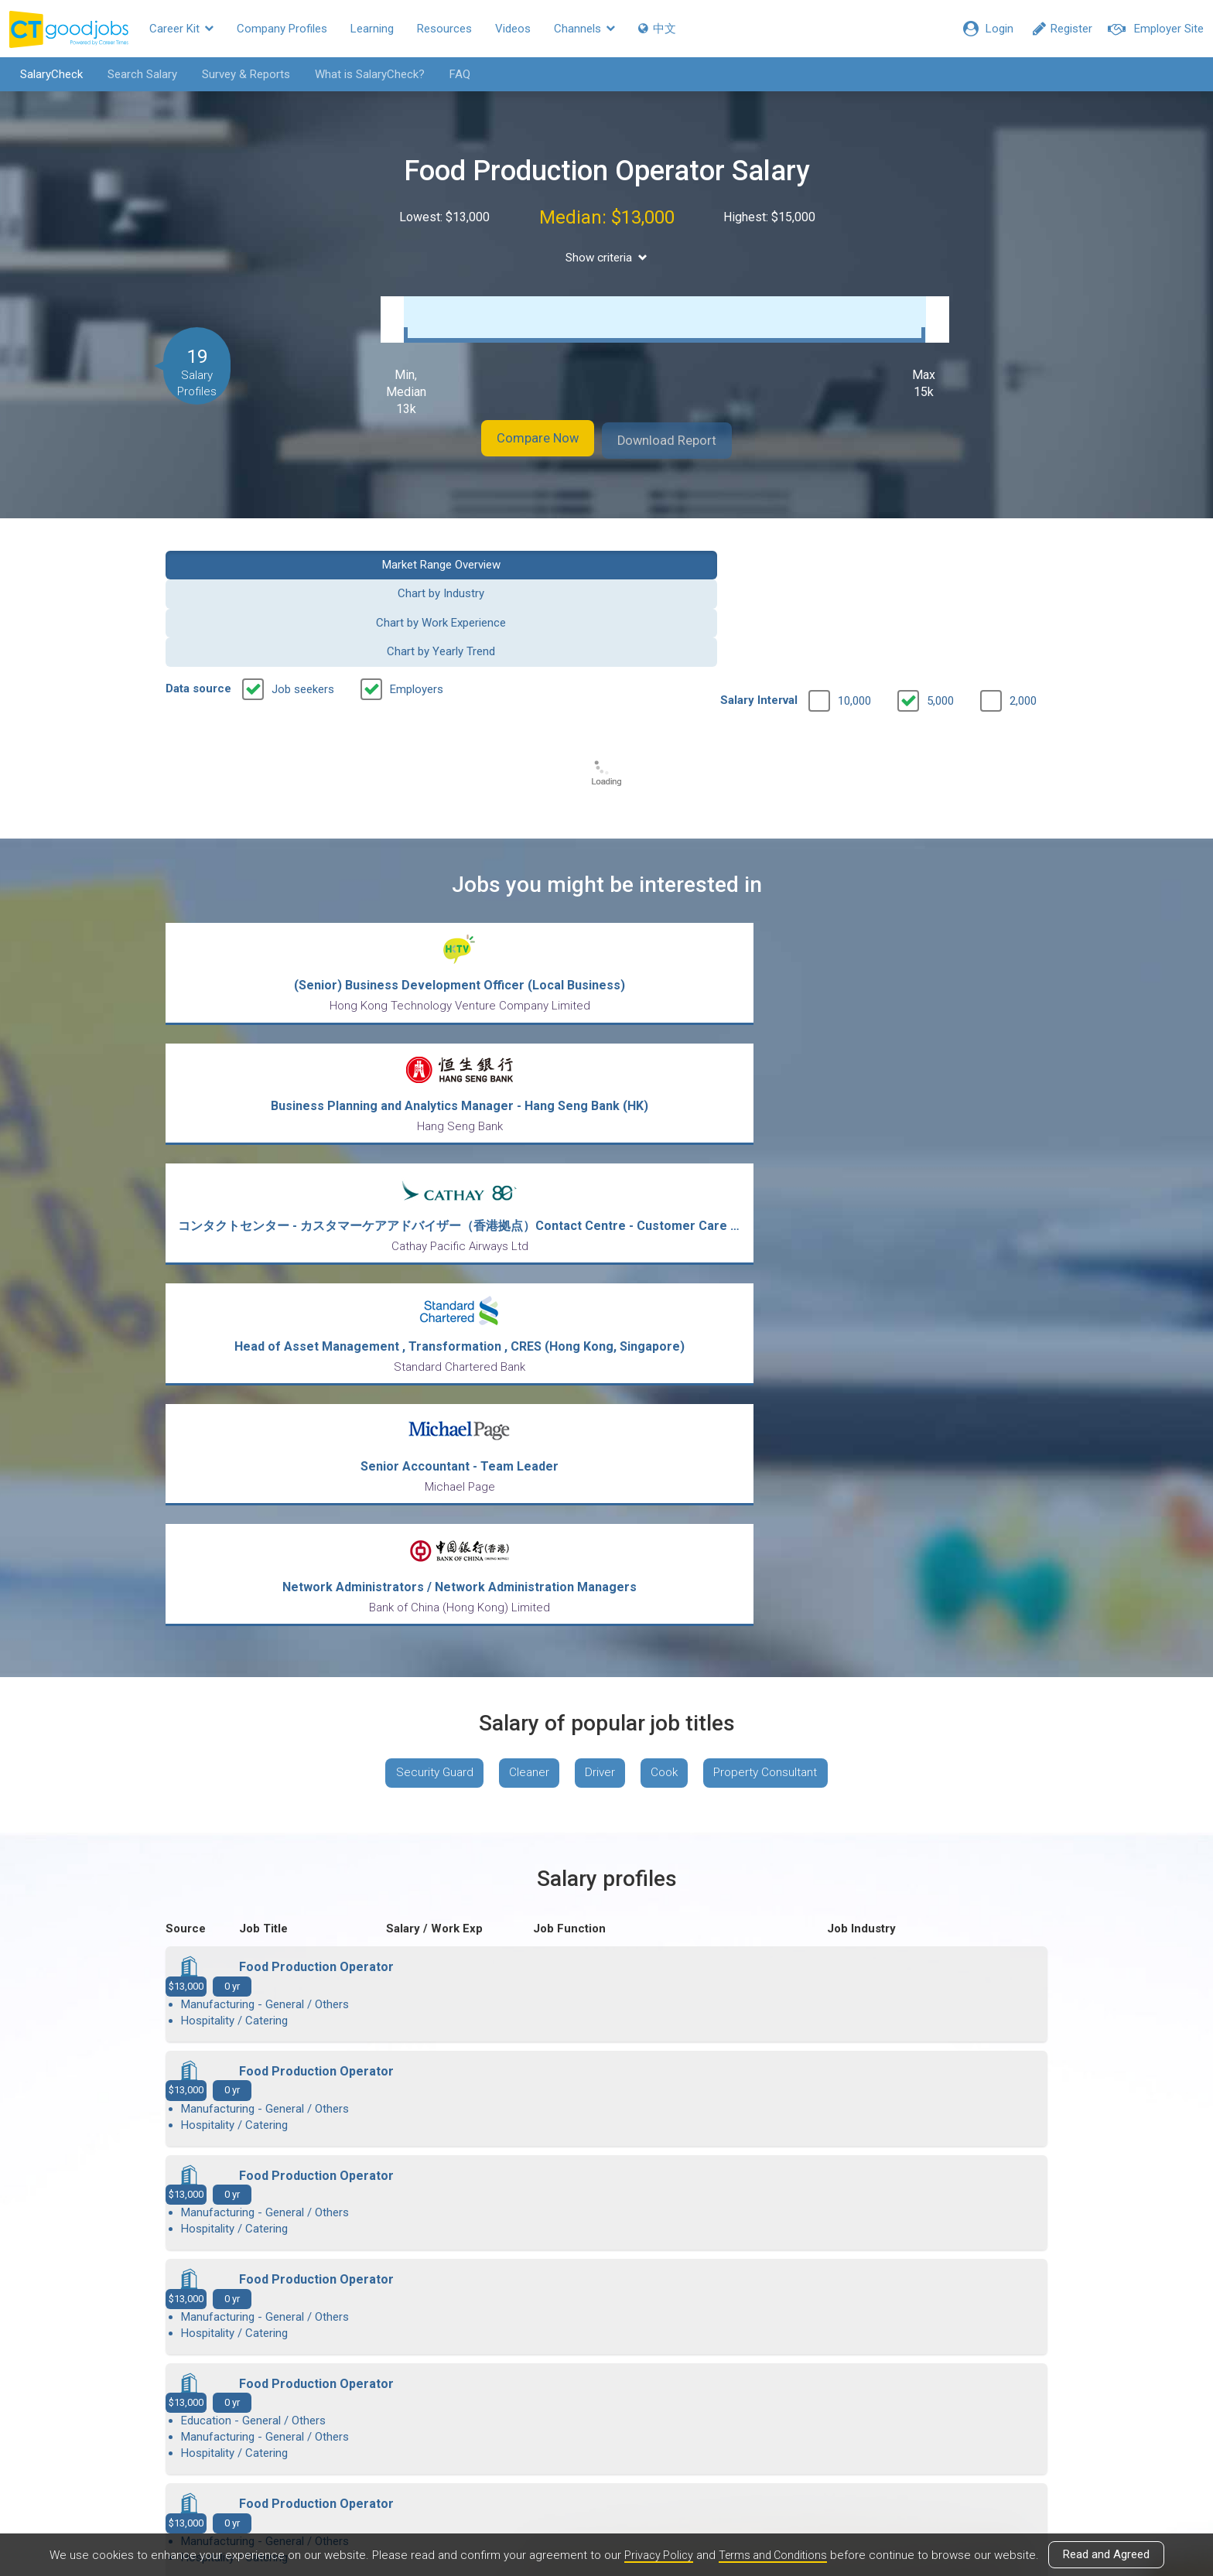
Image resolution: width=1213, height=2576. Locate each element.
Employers (416, 596)
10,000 (854, 608)
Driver (598, 1207)
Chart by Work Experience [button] (719, 558)
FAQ (451, 74)
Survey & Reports (237, 74)
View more (606, 2092)
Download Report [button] (684, 436)
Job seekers (303, 596)
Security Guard (422, 1207)
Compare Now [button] (521, 436)
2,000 (1023, 608)
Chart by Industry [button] (493, 558)
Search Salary (134, 74)
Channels (584, 29)
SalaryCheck (43, 74)
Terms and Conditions (773, 2555)
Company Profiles (282, 29)
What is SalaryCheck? (361, 74)
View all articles (606, 2409)
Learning (372, 29)
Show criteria (607, 258)
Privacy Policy (655, 2555)
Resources (444, 29)
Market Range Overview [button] (267, 558)
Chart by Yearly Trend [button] (946, 558)
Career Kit (181, 29)
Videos (513, 29)
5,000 (940, 608)
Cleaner (522, 1207)
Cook (669, 1207)
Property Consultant (778, 1207)
